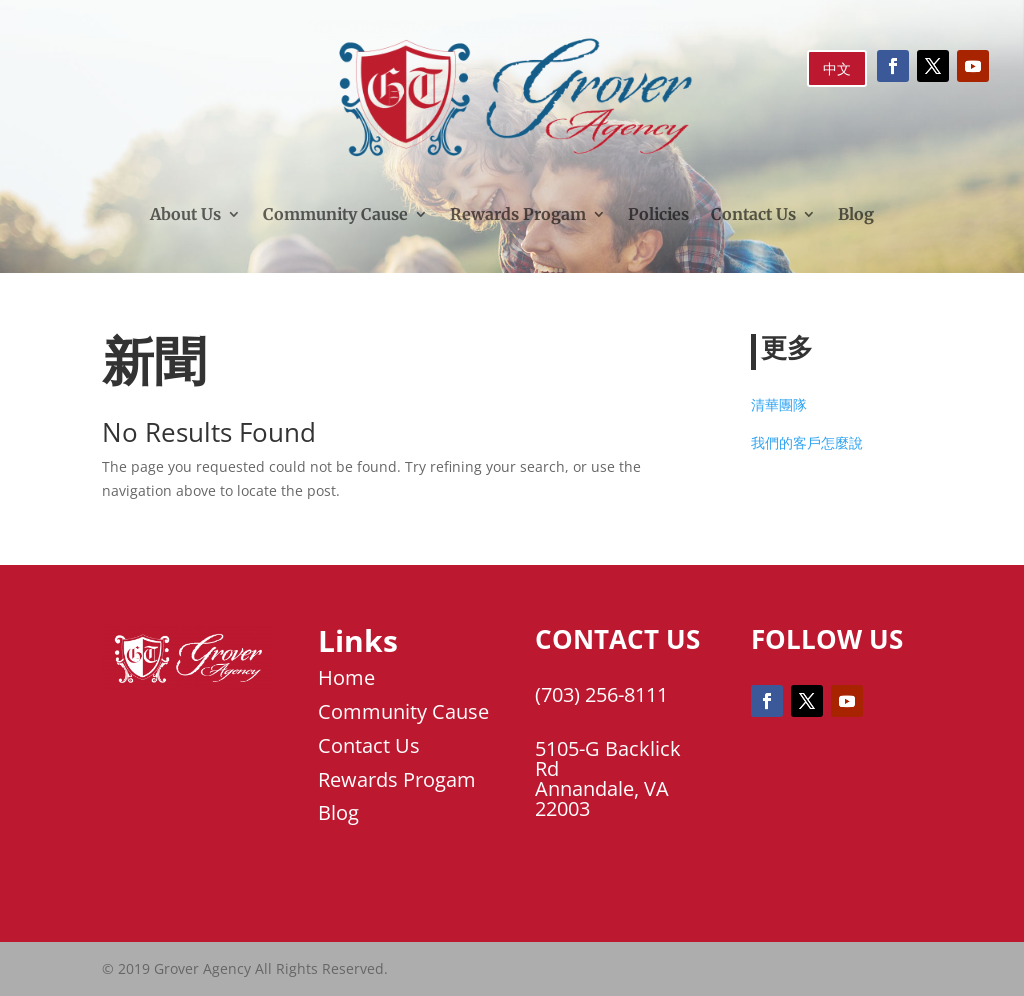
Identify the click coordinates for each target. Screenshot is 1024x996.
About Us (185, 214)
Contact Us (753, 214)
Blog (856, 214)
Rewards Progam (518, 214)
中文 (837, 68)
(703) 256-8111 (601, 694)
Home (346, 677)
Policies (658, 214)
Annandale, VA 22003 (602, 798)
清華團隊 (779, 404)
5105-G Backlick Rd (608, 758)
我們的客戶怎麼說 (807, 442)
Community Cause (335, 214)
